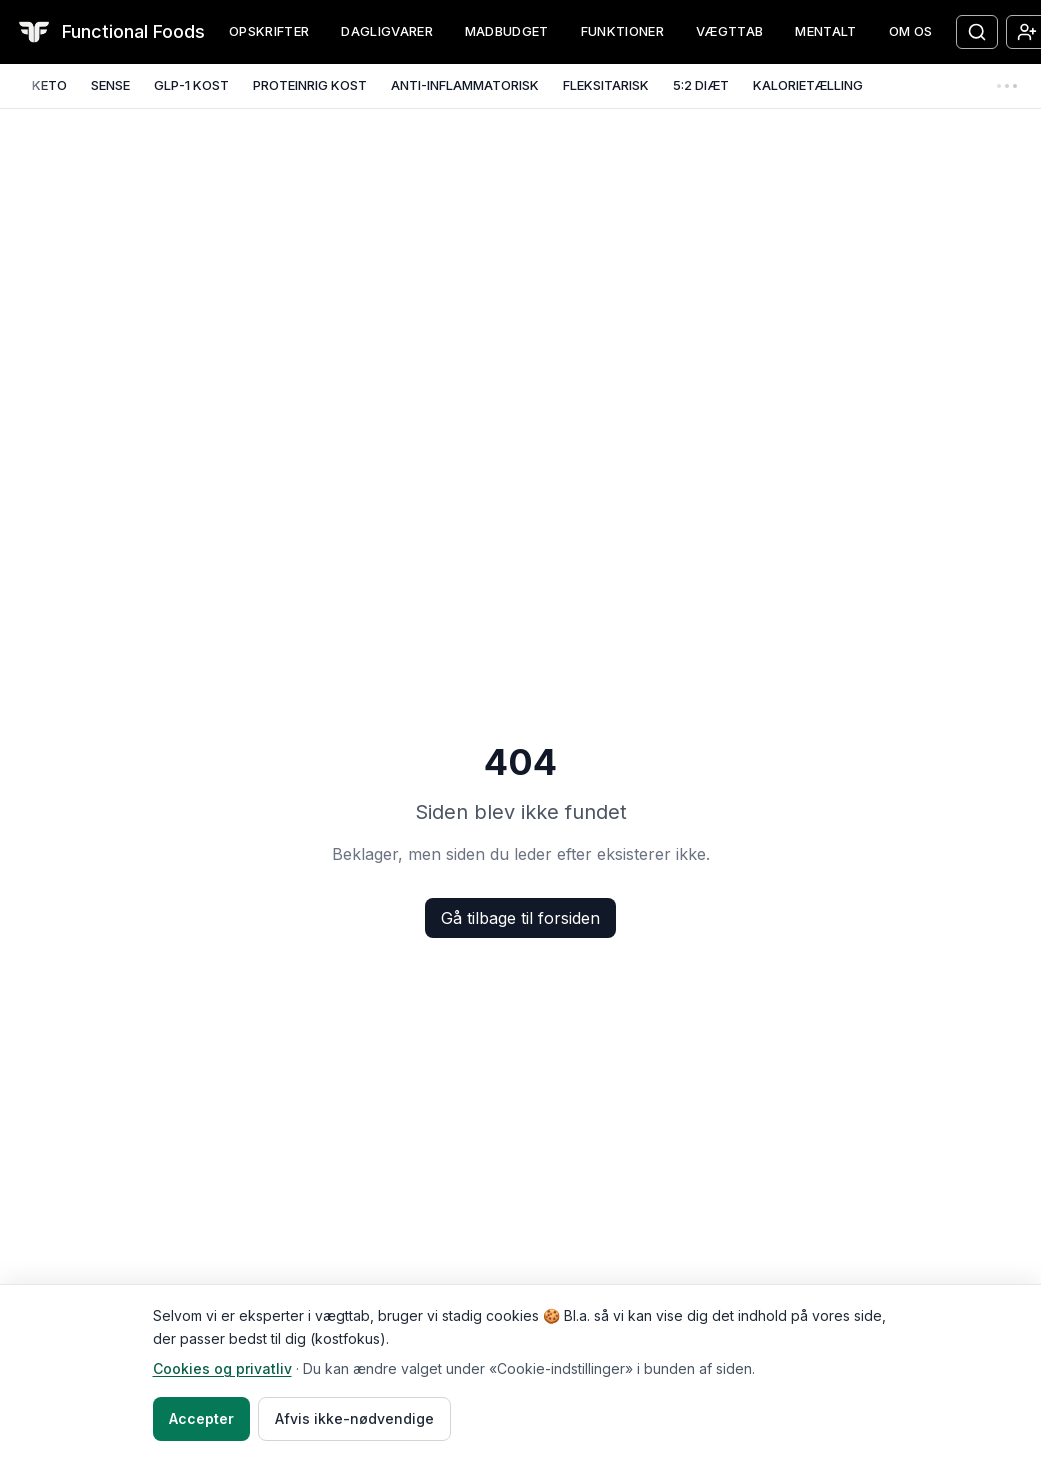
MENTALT (825, 31)
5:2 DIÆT (701, 85)
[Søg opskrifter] (977, 32)
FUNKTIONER (622, 31)
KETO (49, 85)
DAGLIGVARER (387, 31)
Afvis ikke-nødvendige (354, 1418)
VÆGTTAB (729, 31)
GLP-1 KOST (191, 85)
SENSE (110, 85)
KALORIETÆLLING (808, 85)
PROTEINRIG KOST (310, 85)
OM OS (911, 31)
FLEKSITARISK (606, 85)
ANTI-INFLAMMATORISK (465, 85)
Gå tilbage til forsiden (520, 918)
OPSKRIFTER (269, 31)
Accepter (201, 1418)
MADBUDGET (507, 31)
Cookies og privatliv (222, 1368)
